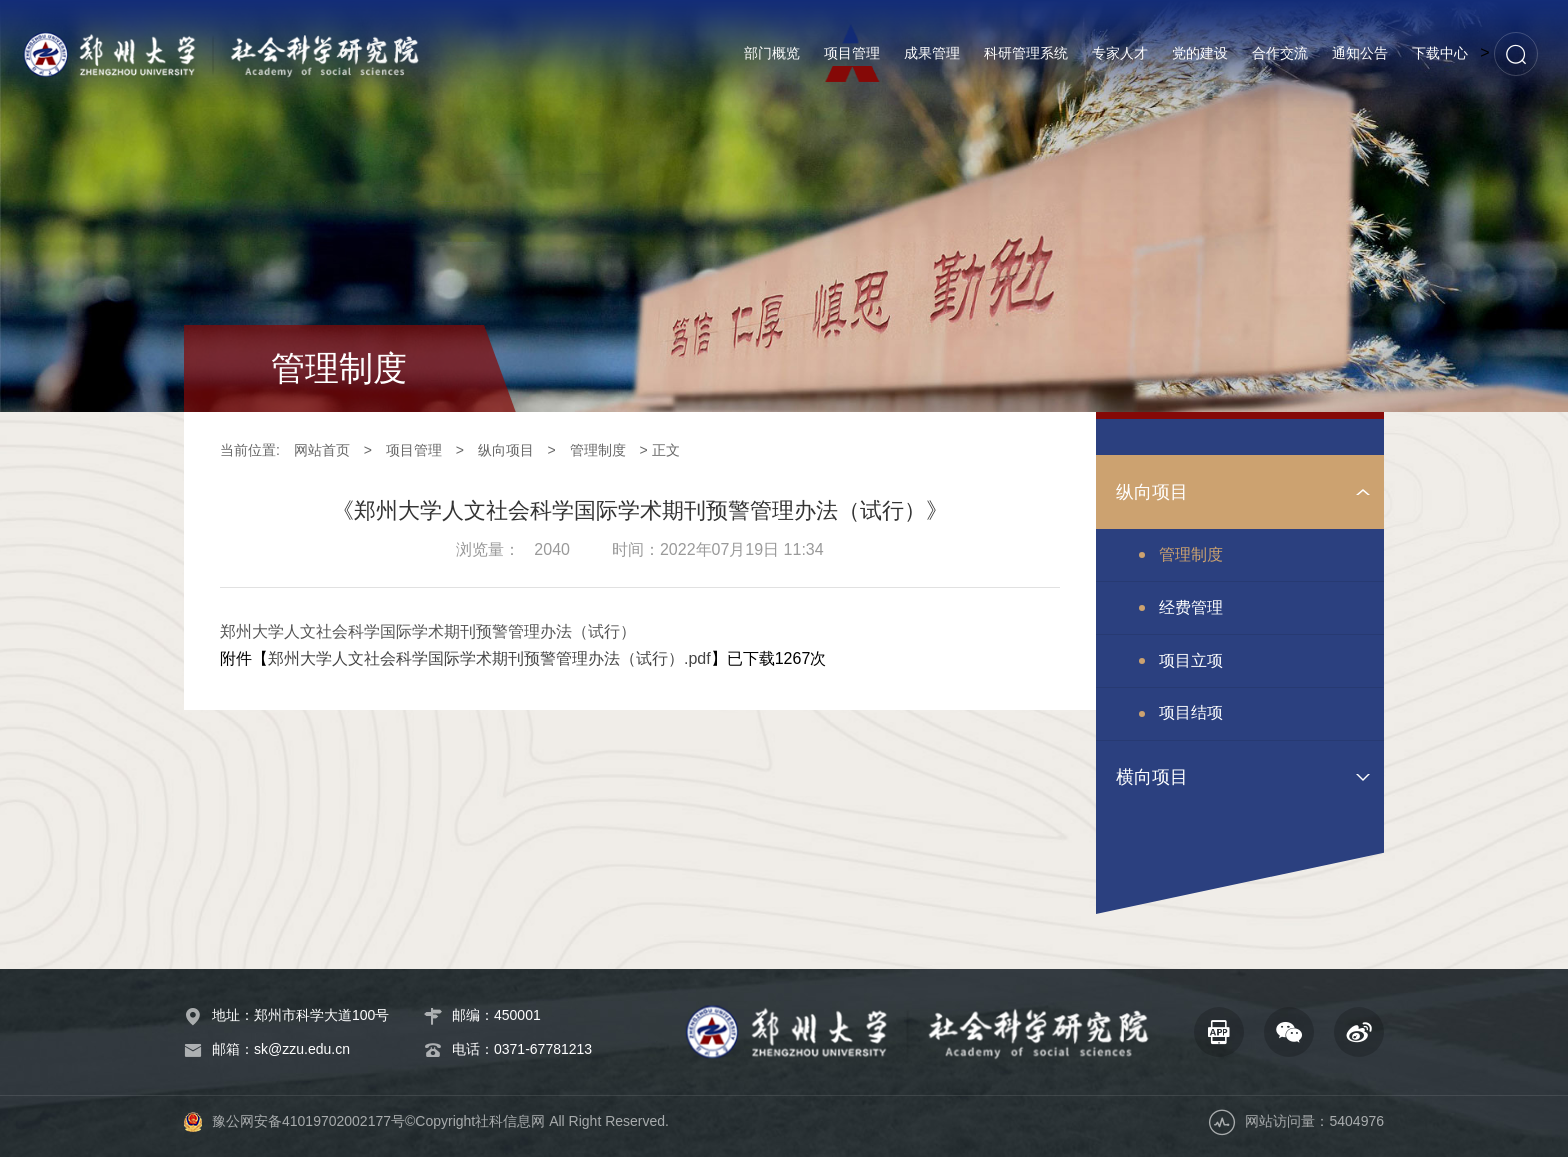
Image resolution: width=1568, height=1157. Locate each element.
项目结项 (1191, 712)
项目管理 (852, 53)
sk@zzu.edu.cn (302, 1049)
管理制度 (598, 450)
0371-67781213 (543, 1049)
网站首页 (322, 450)
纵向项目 (506, 450)
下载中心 (1440, 53)
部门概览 (772, 53)
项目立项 (1191, 660)
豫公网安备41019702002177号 (308, 1121)
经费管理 (1191, 607)
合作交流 (1280, 53)
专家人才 (1120, 53)
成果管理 (932, 53)
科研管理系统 (1026, 53)
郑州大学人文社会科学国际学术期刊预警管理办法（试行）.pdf (489, 658)
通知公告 (1360, 53)
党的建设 (1200, 53)
